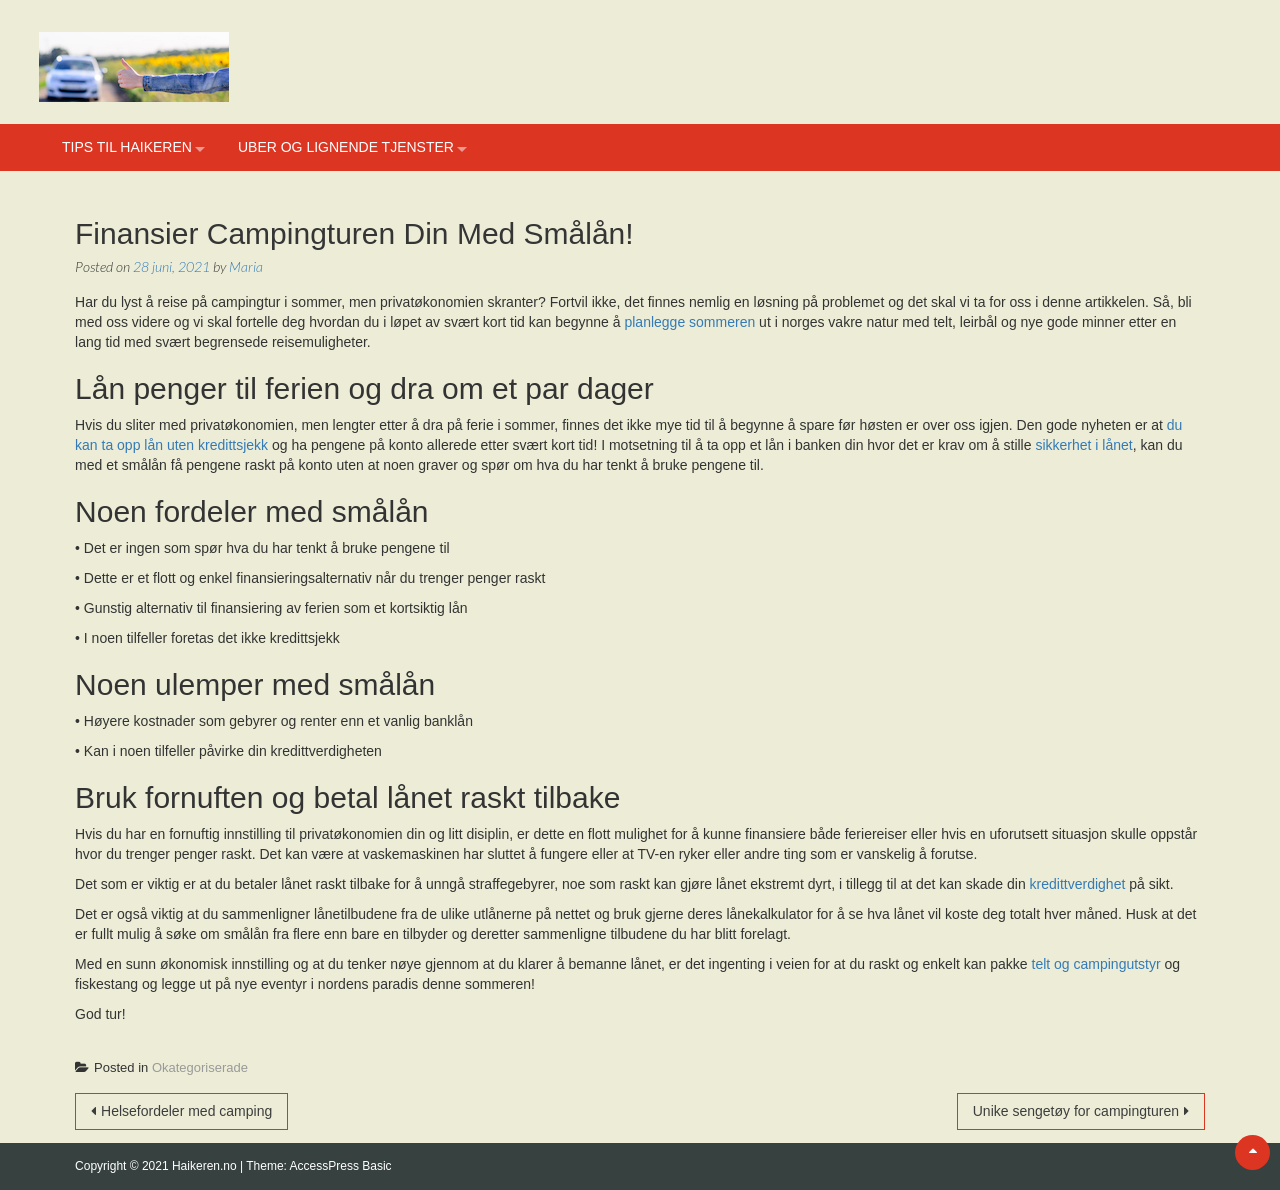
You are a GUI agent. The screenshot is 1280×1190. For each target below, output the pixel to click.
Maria (246, 266)
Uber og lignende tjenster (346, 147)
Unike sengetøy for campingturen (1076, 1111)
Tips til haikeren (127, 147)
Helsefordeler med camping (186, 1111)
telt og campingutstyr (1096, 964)
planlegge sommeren (689, 322)
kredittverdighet (1078, 884)
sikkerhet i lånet (1083, 445)
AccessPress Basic (341, 1166)
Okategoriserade (200, 1067)
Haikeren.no (206, 1166)
